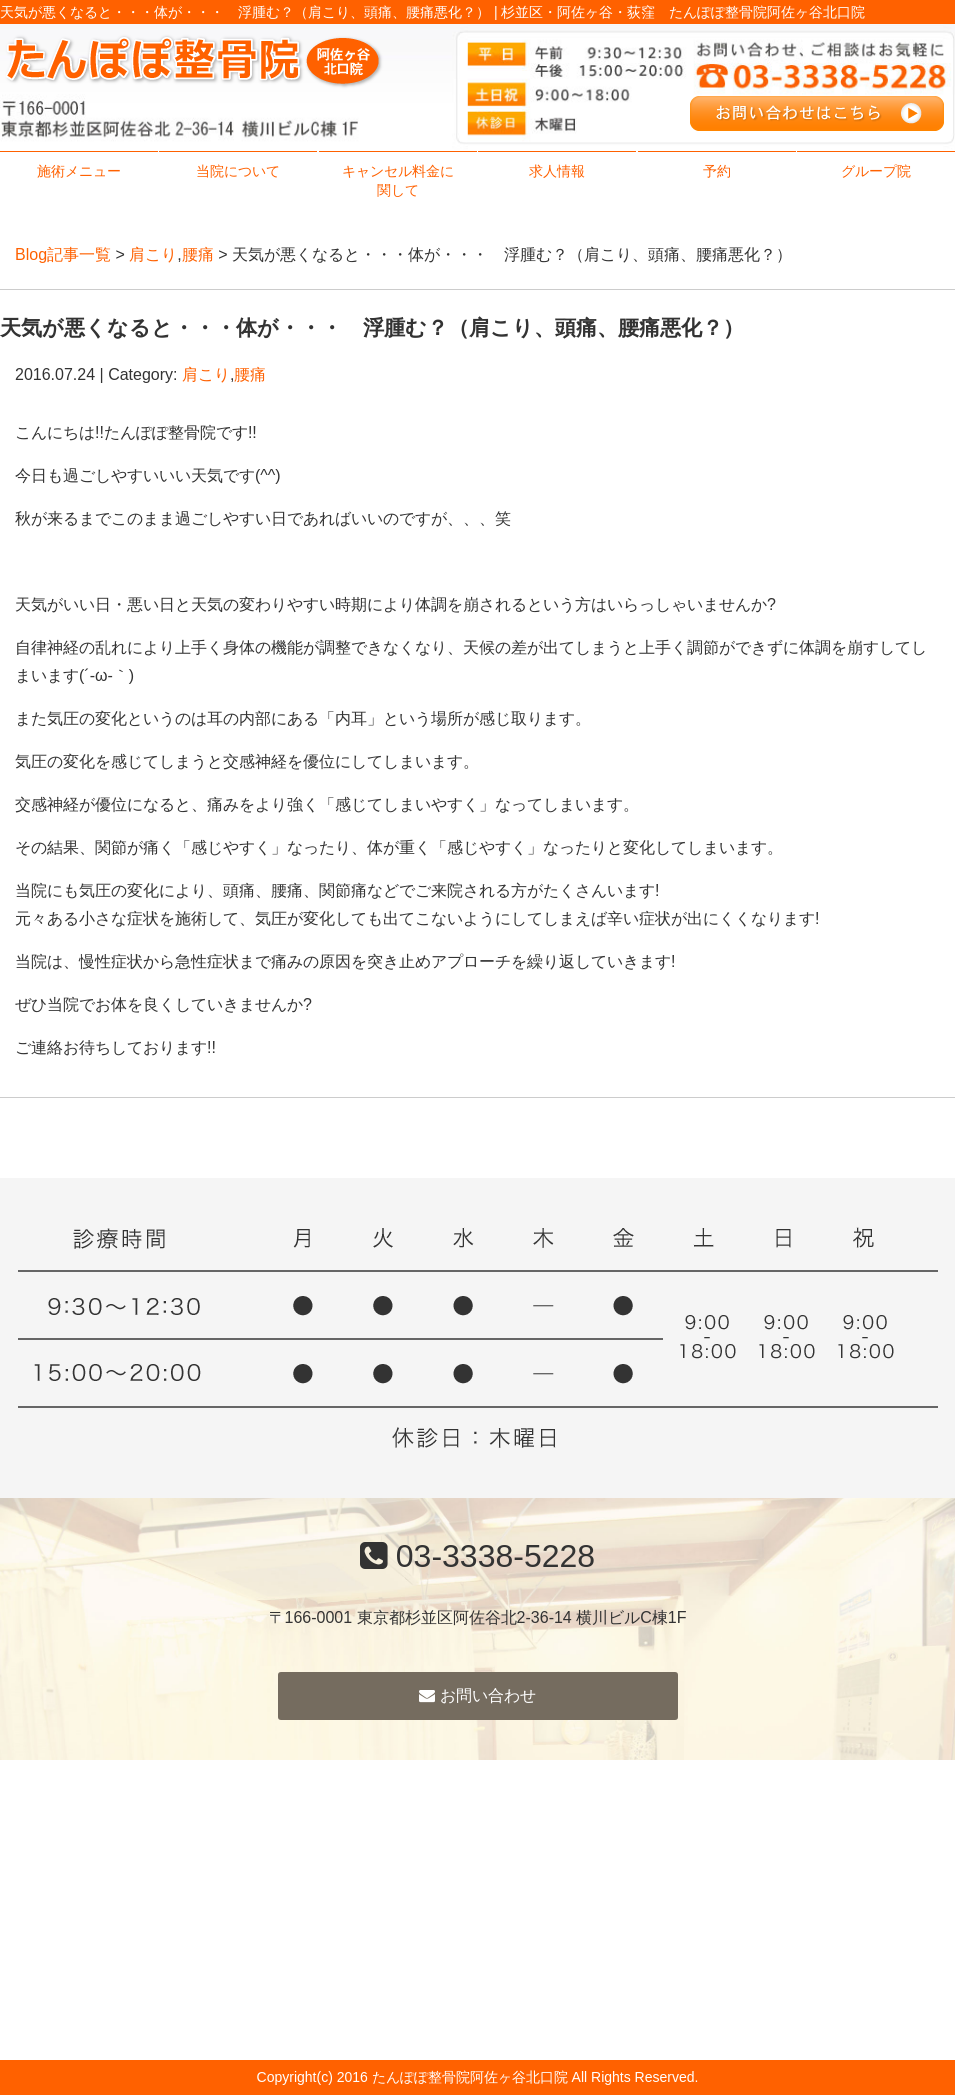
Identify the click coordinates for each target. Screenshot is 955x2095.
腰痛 (198, 254)
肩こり (153, 254)
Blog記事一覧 (63, 254)
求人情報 (557, 171)
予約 (717, 171)
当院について (238, 171)
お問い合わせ (477, 1695)
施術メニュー (79, 171)
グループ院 (876, 171)
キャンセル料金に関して (398, 181)
